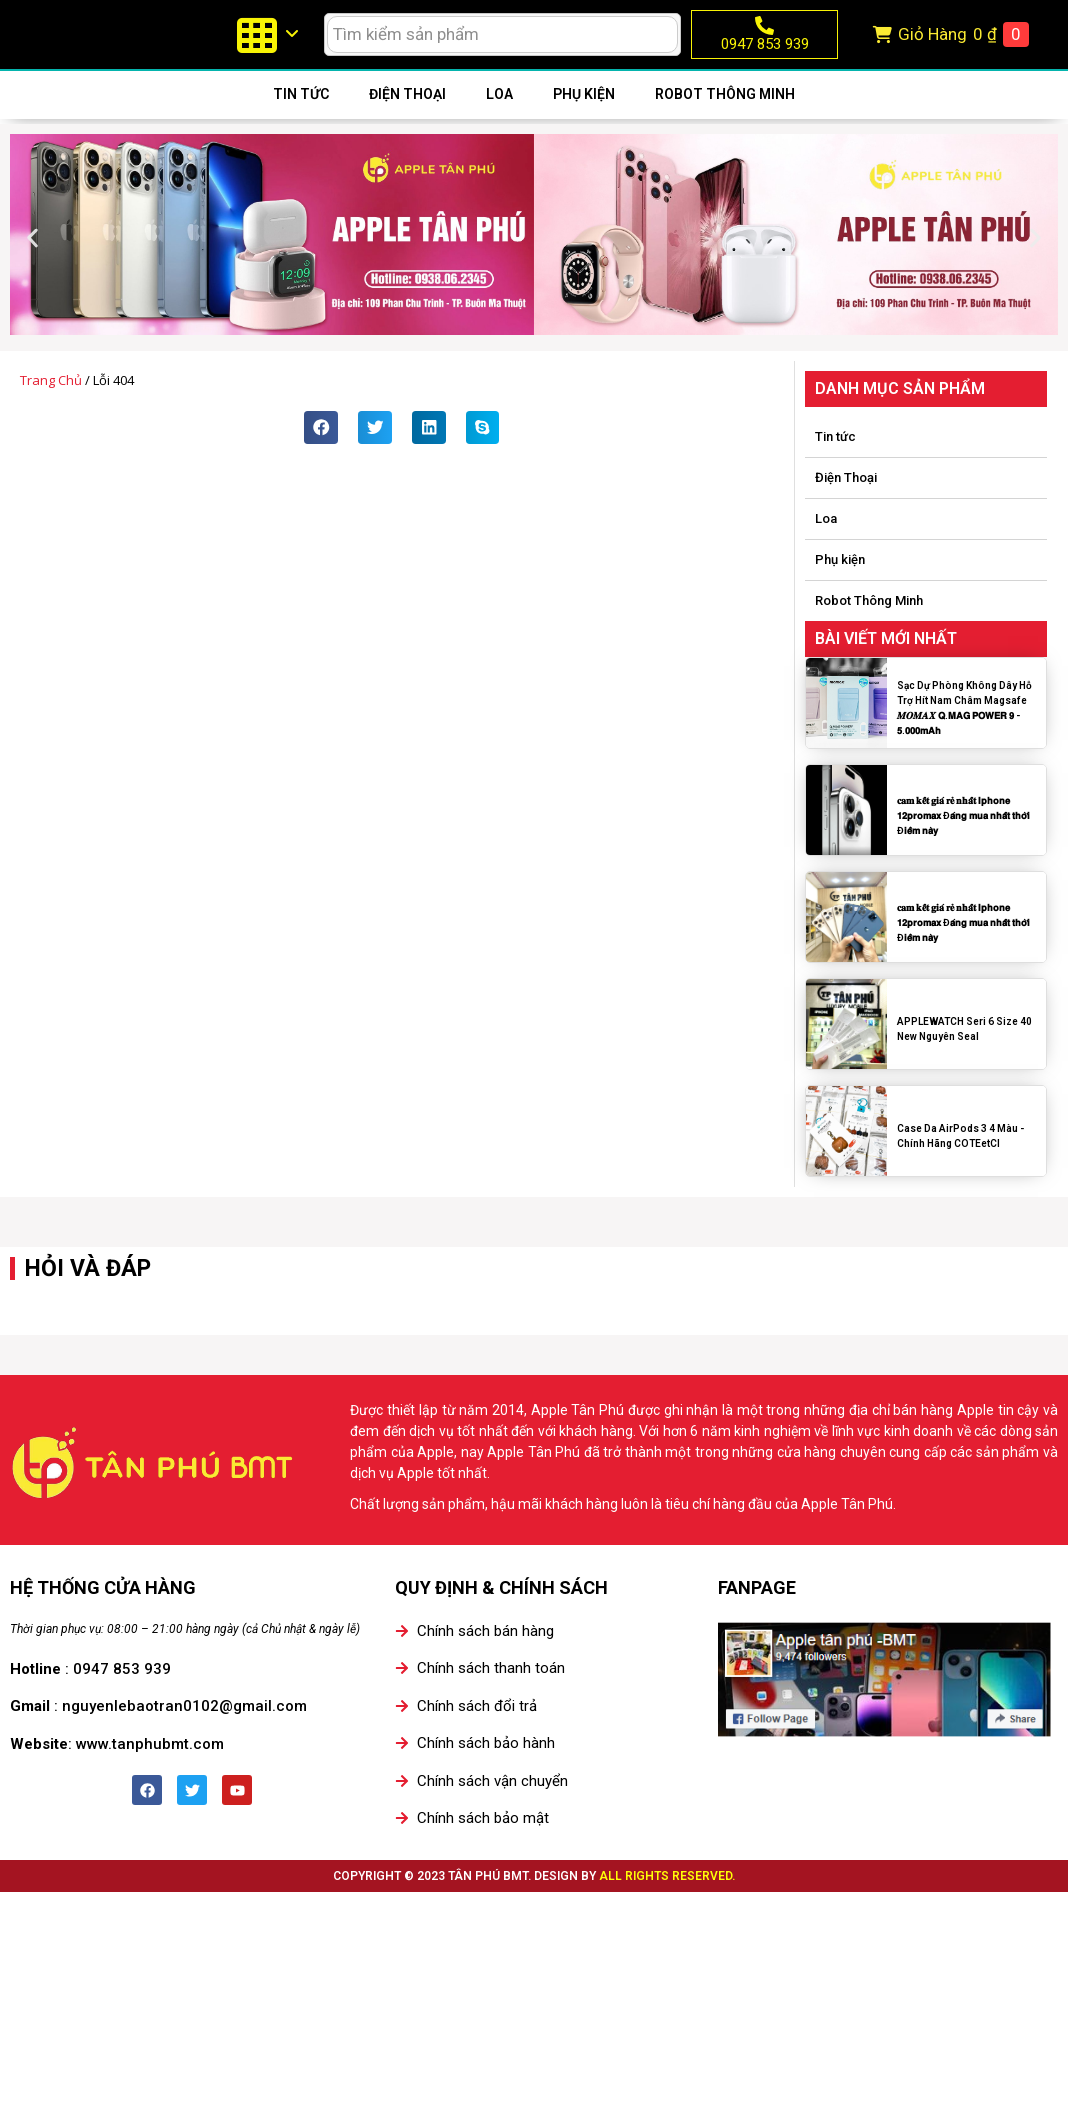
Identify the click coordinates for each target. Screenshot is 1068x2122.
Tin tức (301, 117)
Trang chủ (51, 403)
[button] (32, 260)
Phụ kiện (584, 117)
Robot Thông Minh (725, 117)
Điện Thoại (407, 117)
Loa (499, 117)
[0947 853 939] (764, 36)
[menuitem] (267, 46)
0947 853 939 (765, 55)
